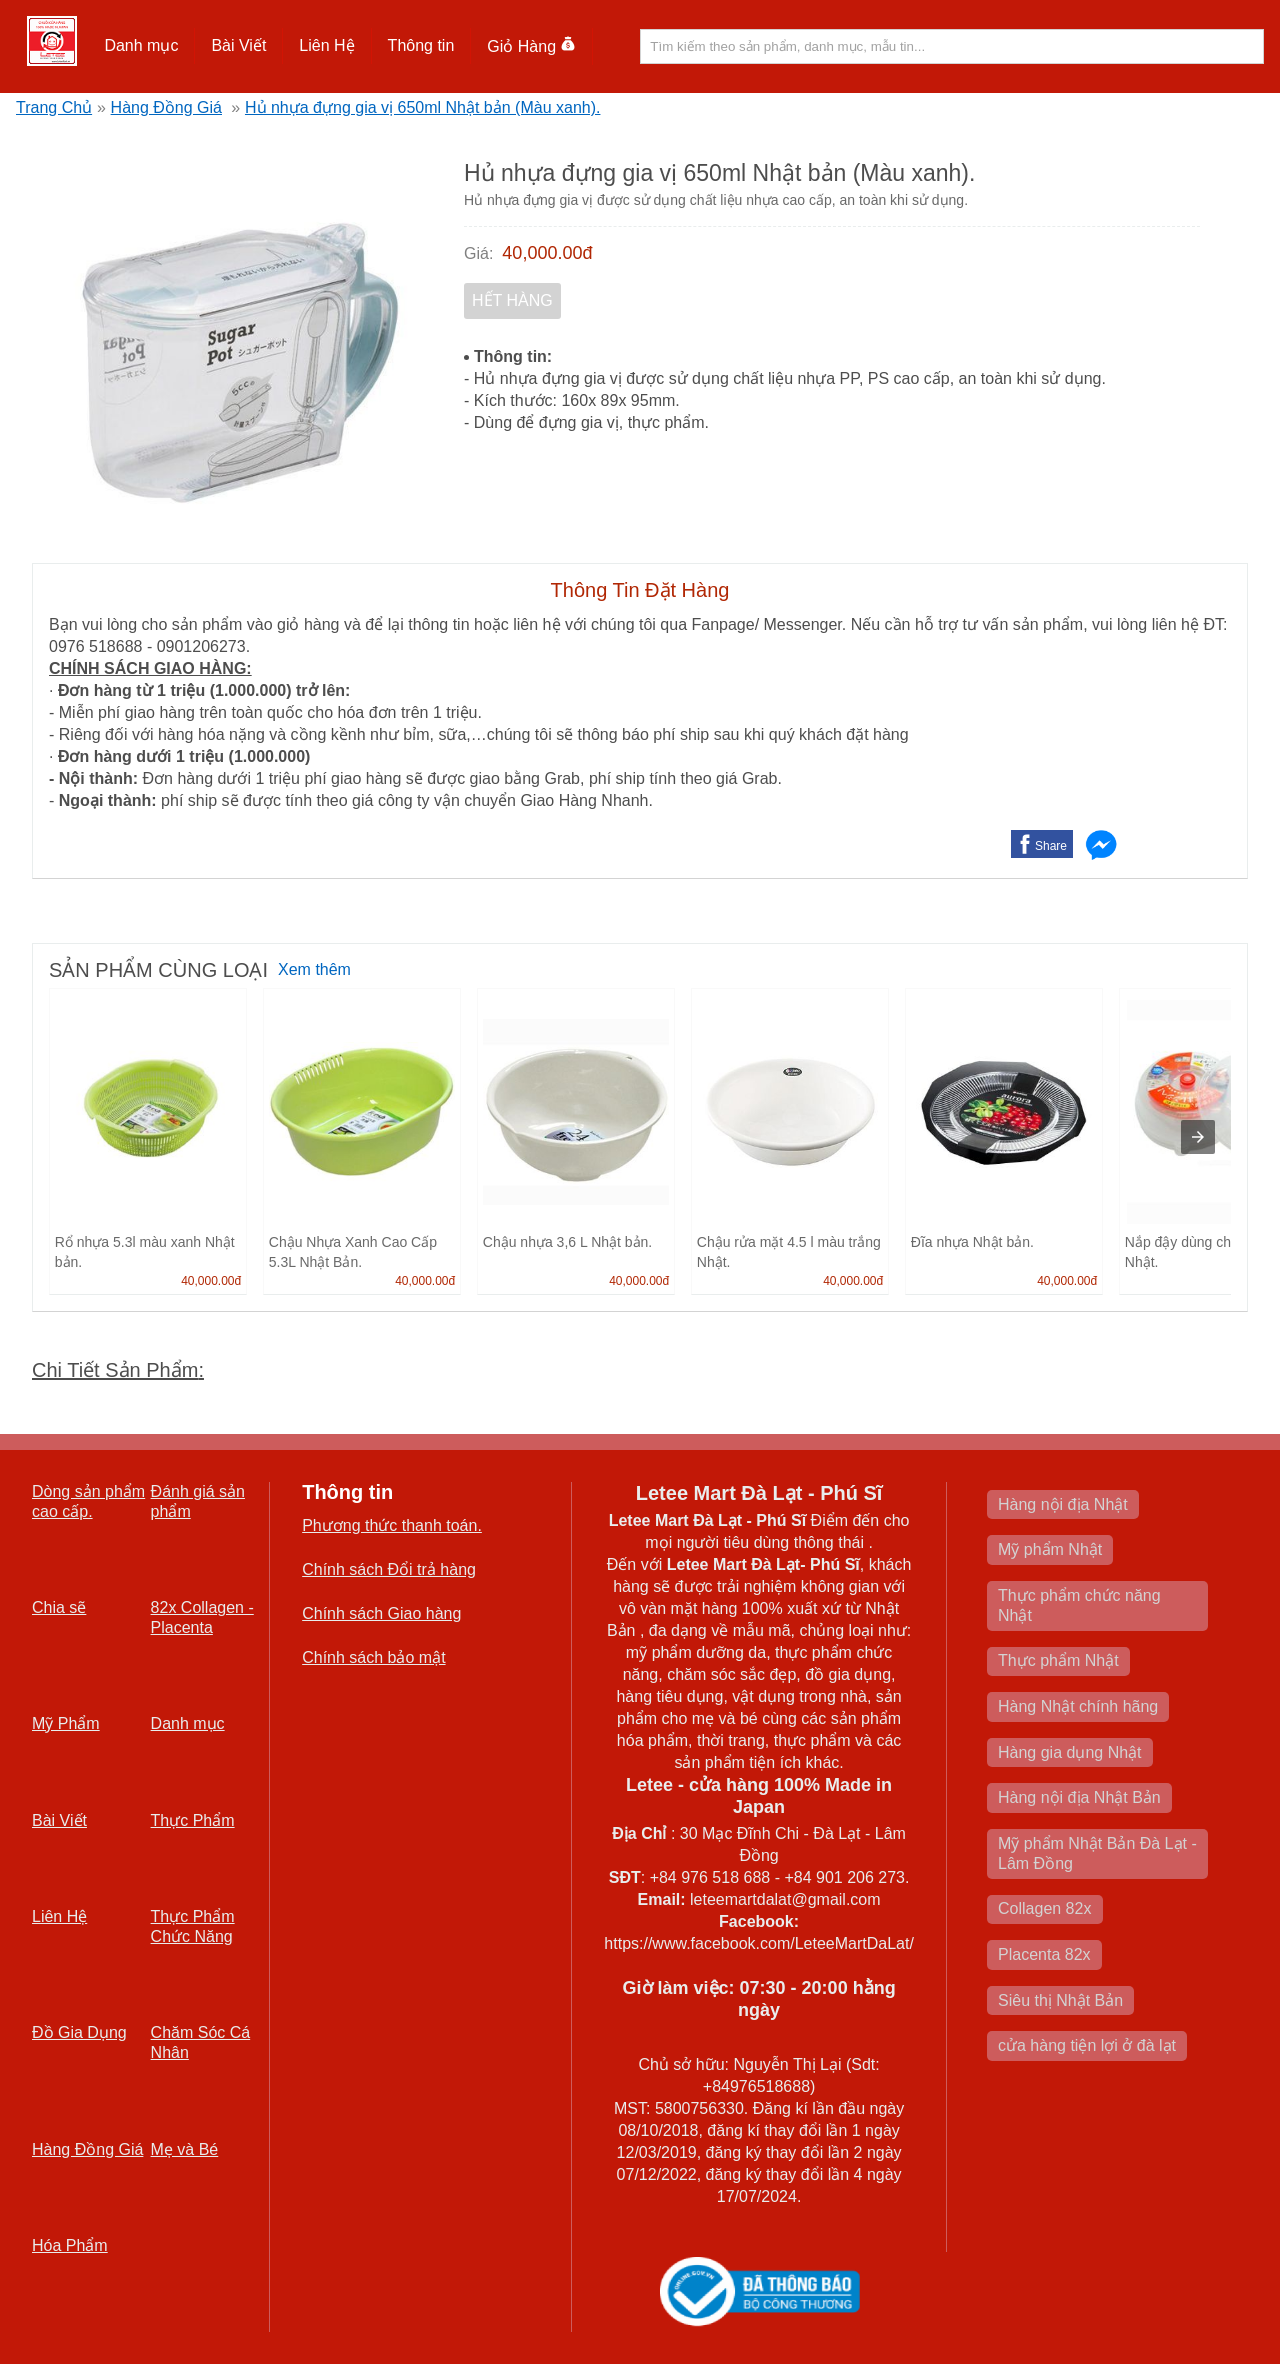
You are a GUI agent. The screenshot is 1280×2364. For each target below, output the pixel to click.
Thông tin (421, 45)
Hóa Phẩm (70, 2245)
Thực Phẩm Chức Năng (193, 1926)
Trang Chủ (54, 107)
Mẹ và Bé (185, 2149)
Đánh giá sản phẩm (198, 1501)
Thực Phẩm (193, 1820)
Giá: (478, 253)
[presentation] (1198, 1137)
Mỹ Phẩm (66, 1723)
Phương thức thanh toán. (392, 1525)
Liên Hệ (326, 45)
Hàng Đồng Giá (166, 107)
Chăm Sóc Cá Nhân (201, 2042)
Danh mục (141, 45)
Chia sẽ (59, 1607)
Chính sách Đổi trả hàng (389, 1569)
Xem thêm (314, 969)
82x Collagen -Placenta (202, 1617)
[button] (141, 46)
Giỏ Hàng (531, 46)
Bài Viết (238, 45)
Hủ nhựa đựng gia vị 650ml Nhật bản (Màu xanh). (423, 107)
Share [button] (1051, 846)
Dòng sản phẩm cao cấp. (88, 1501)
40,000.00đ (547, 253)
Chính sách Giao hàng (381, 1613)
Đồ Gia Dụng (79, 2032)
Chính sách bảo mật (373, 1657)
